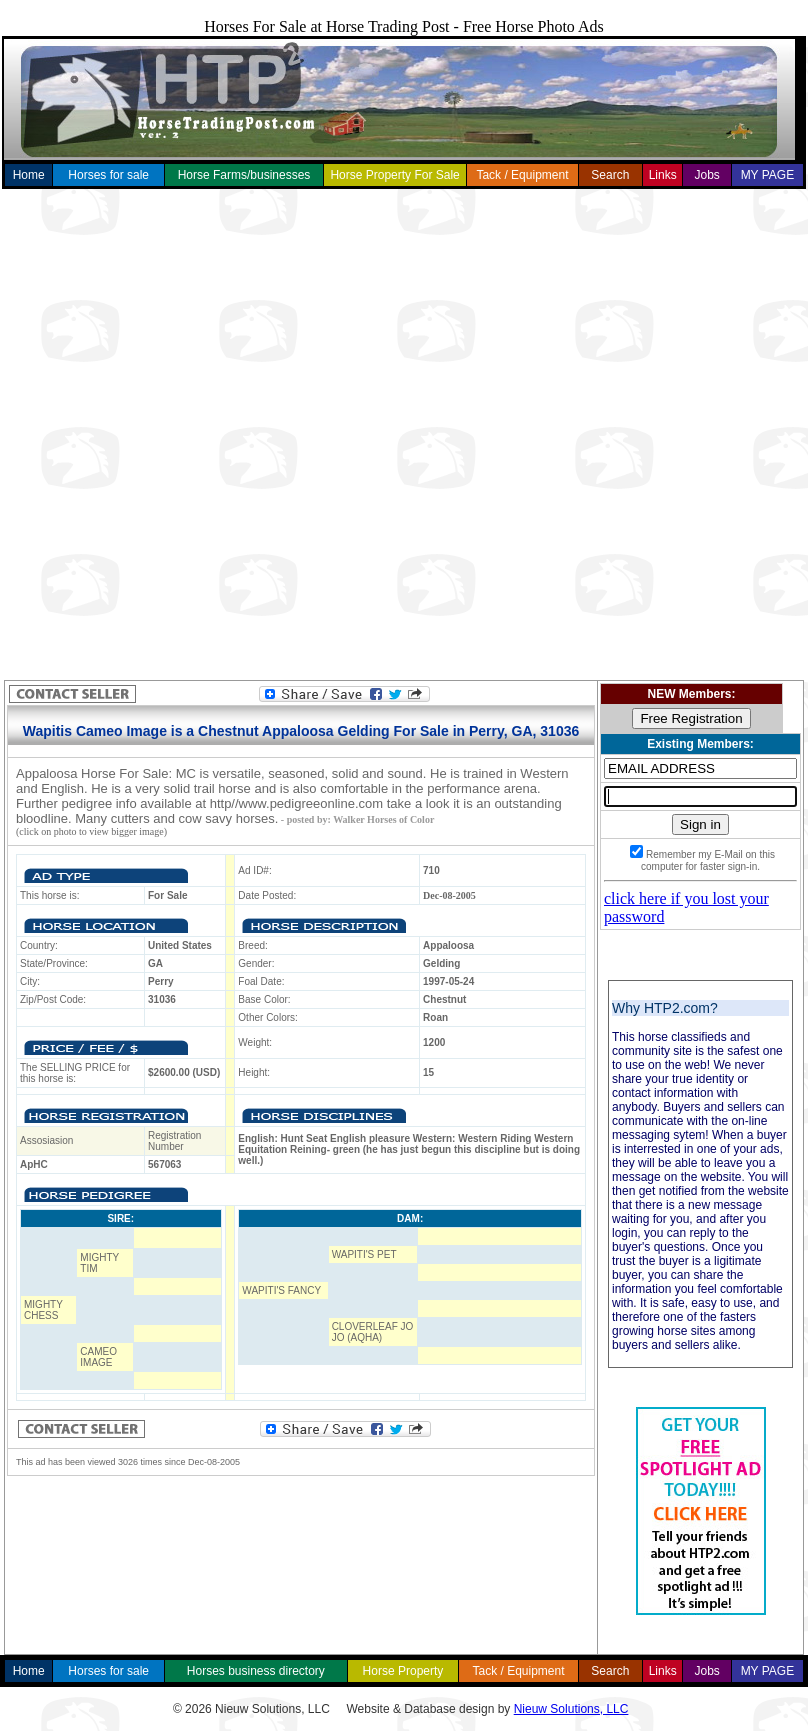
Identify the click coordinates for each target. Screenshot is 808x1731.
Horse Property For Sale (394, 175)
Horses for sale (108, 175)
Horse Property (403, 1671)
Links (663, 175)
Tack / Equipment (522, 175)
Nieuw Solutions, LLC (571, 1709)
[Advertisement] (235, 434)
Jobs (706, 175)
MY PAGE (768, 175)
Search (610, 175)
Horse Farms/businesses (244, 175)
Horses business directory (256, 1671)
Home (29, 175)
